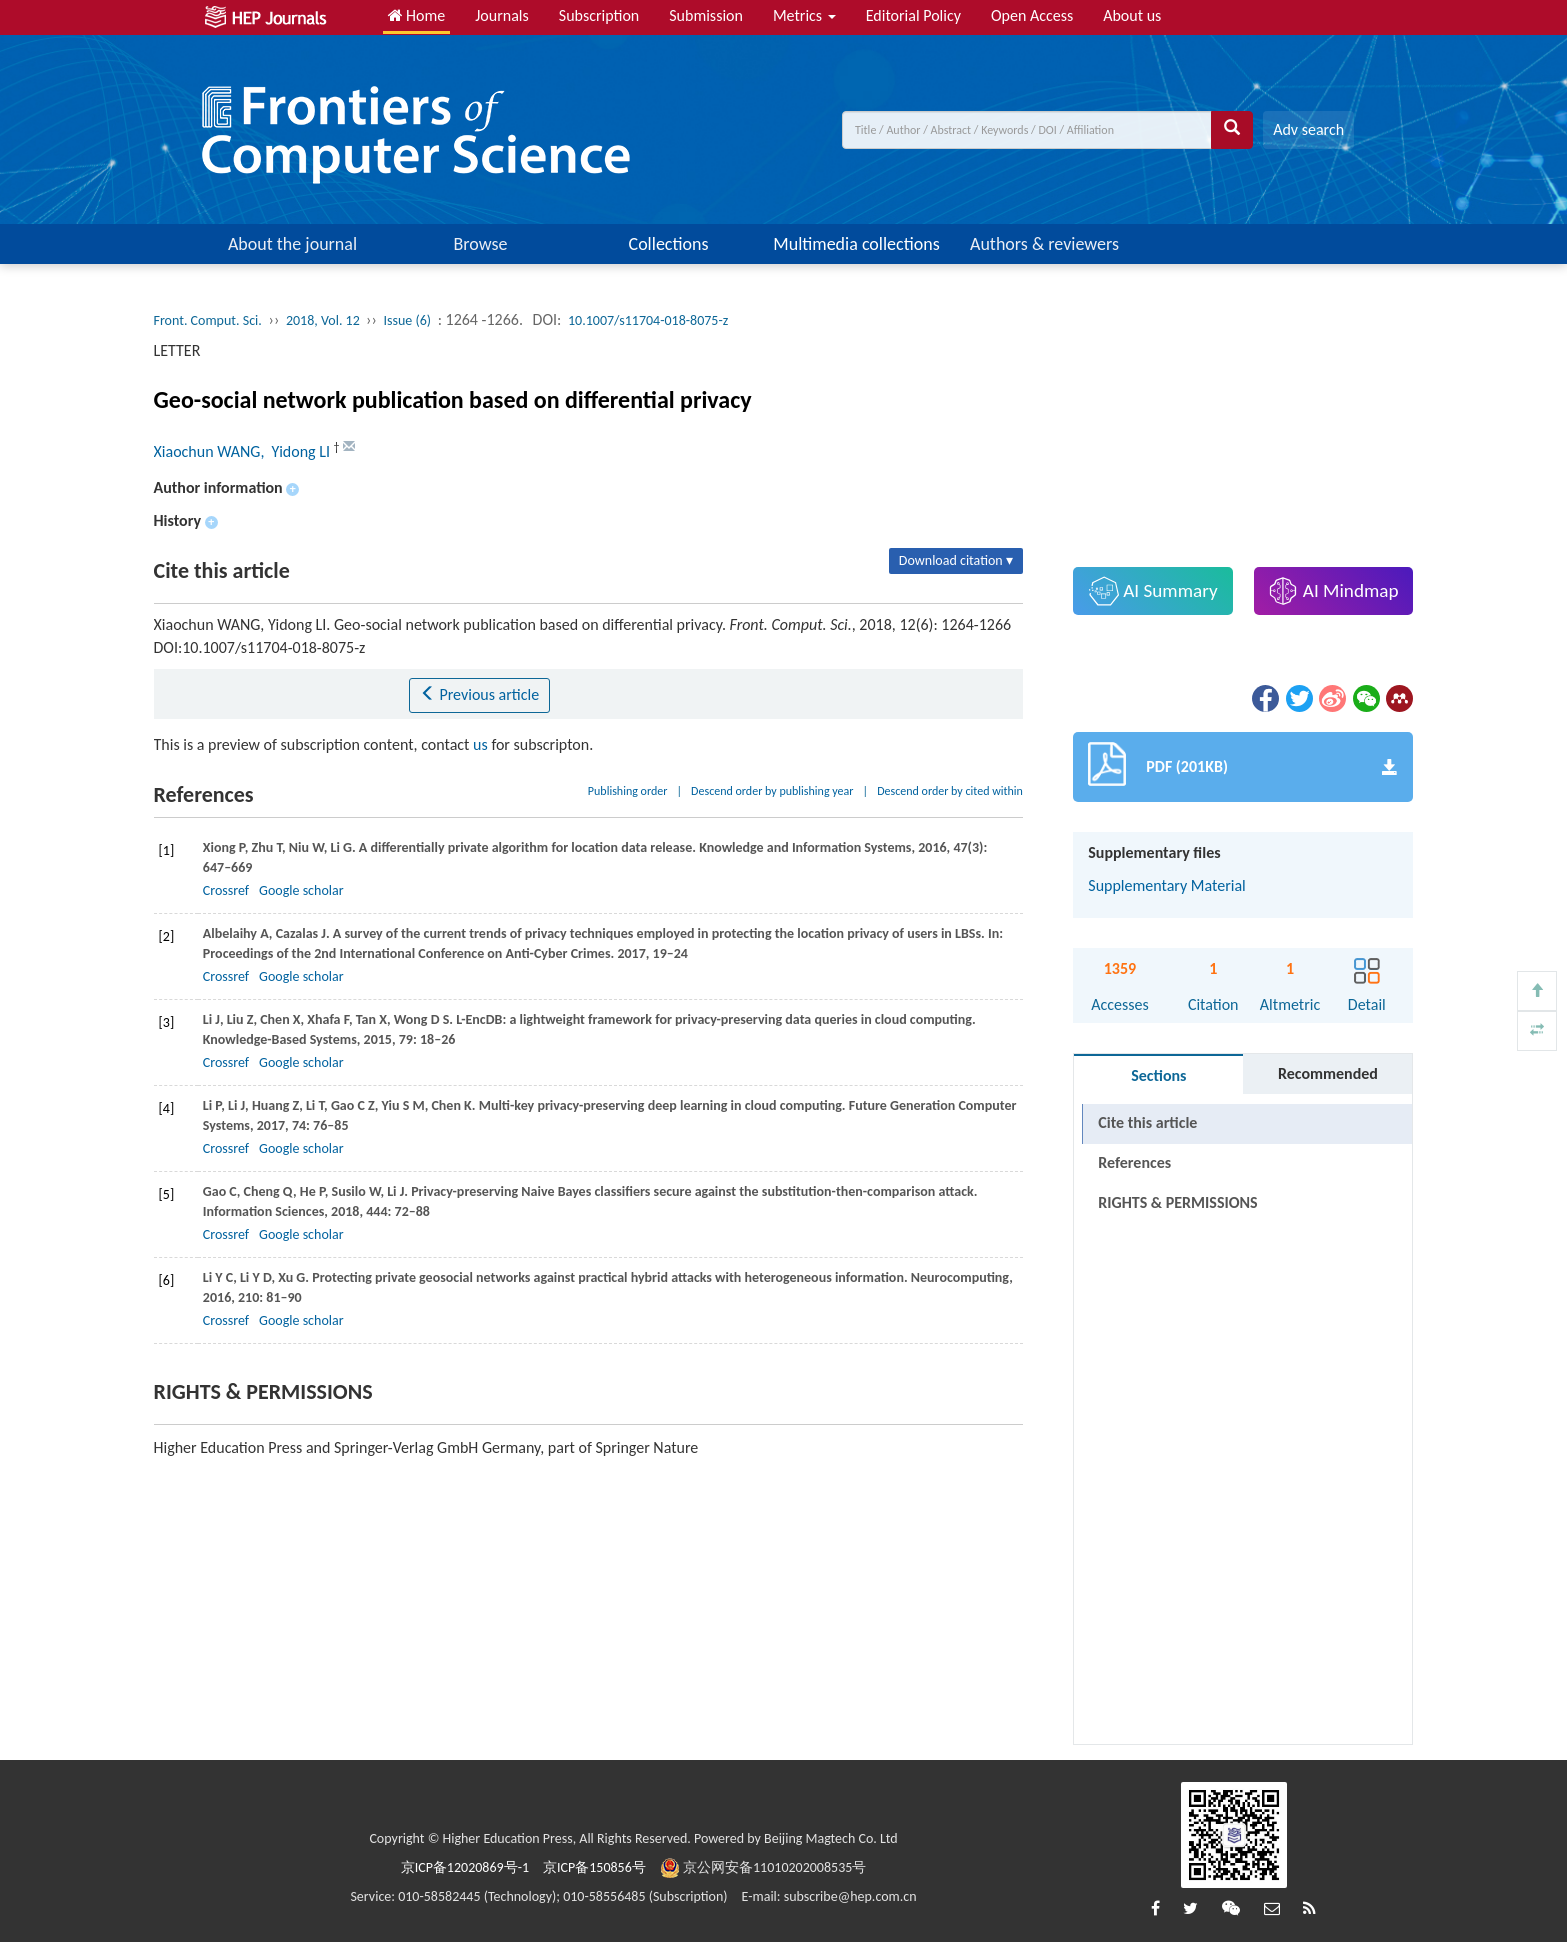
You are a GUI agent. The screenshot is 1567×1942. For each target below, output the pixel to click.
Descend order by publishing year (772, 791)
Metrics (804, 15)
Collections (669, 244)
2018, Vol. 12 (324, 320)
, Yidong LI (296, 451)
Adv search (1308, 129)
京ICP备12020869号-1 (465, 1867)
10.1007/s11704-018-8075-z (648, 320)
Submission (706, 15)
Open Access (1032, 15)
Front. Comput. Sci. (208, 320)
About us (1132, 15)
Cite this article (1147, 1122)
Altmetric (1290, 1004)
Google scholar (301, 890)
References (1134, 1162)
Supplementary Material (1166, 885)
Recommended (1328, 1073)
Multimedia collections (856, 244)
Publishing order (628, 791)
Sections (1158, 1075)
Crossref (226, 890)
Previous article (479, 694)
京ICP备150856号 (594, 1867)
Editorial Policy (913, 15)
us (480, 744)
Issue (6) (407, 320)
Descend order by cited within (950, 791)
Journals (502, 15)
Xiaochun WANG (207, 451)
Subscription (599, 15)
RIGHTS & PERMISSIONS (1177, 1202)
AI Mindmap (1333, 591)
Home (417, 15)
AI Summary (1153, 591)
